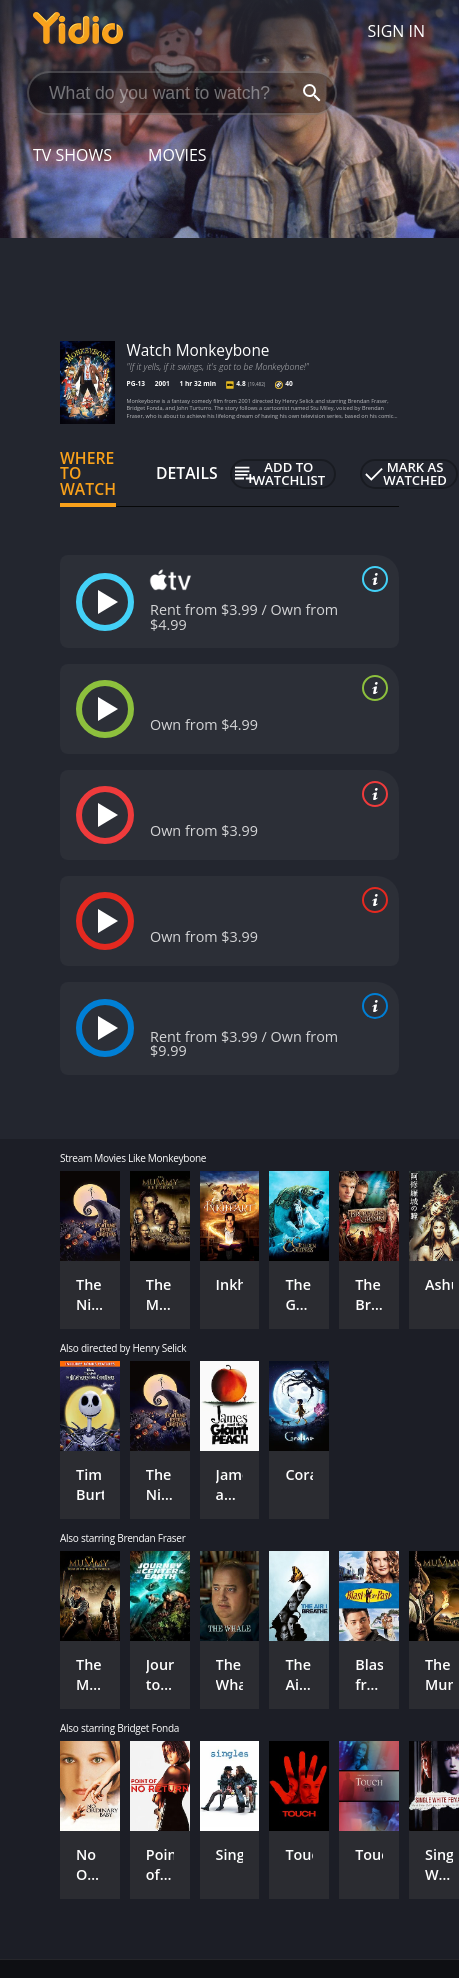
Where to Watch (88, 474)
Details (187, 473)
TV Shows (72, 155)
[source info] (371, 579)
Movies (177, 155)
